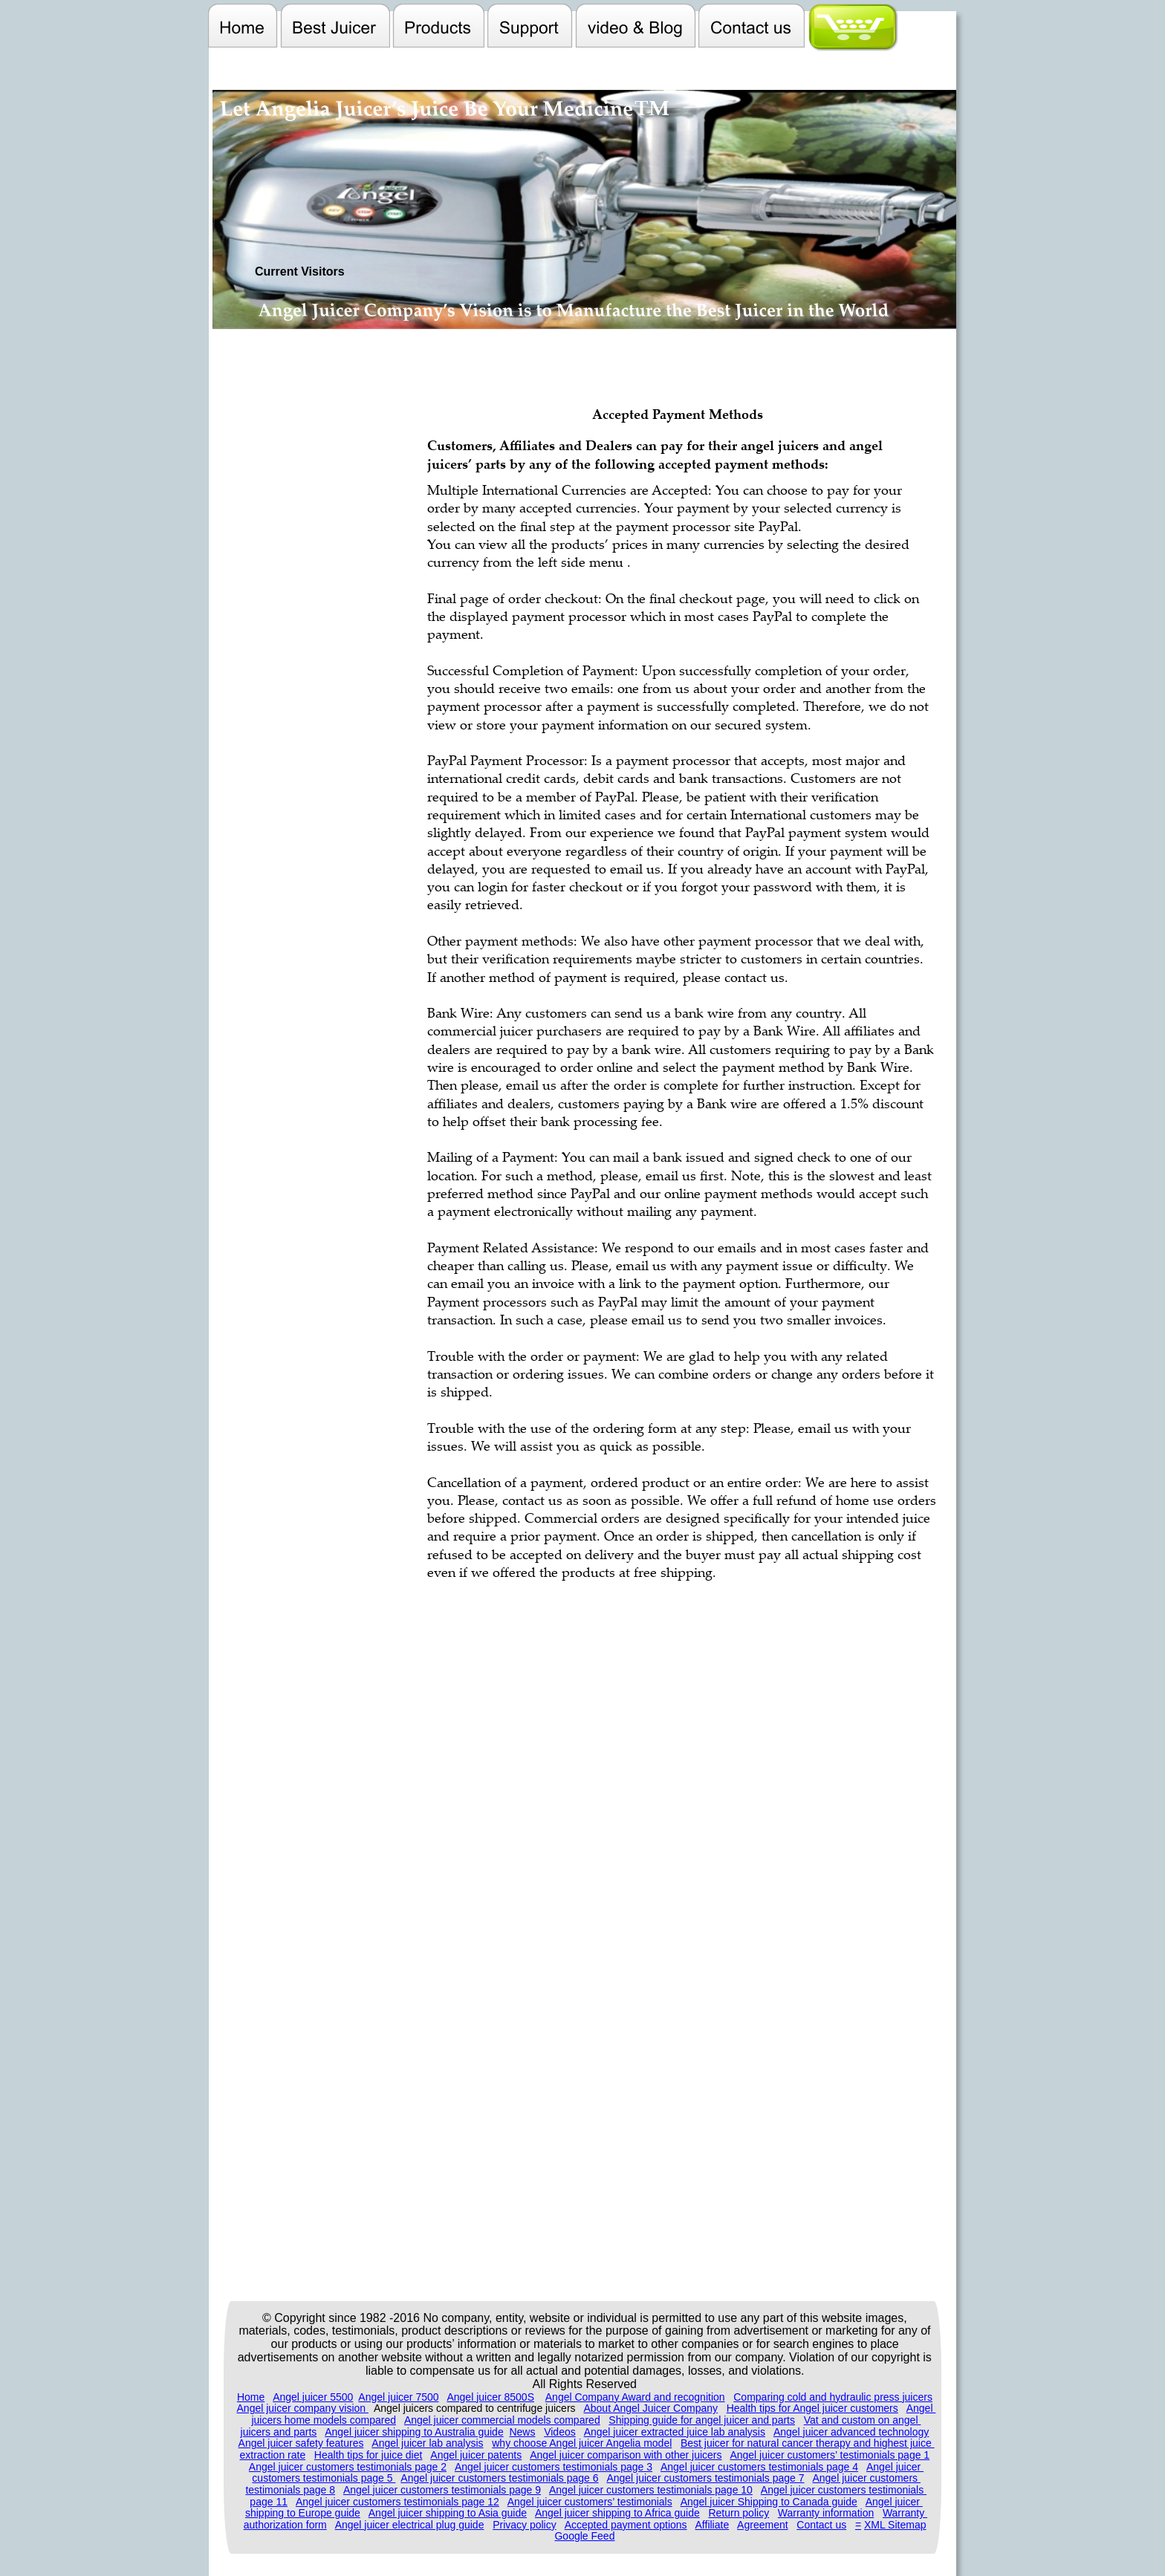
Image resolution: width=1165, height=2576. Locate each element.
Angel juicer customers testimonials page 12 (397, 2502)
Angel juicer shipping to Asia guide (448, 2513)
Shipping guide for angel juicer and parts (702, 2420)
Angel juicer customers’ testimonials (589, 2502)
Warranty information (826, 2513)
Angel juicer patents (476, 2455)
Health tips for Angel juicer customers (812, 2408)
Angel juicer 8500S (490, 2397)
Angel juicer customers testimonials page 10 (651, 2490)
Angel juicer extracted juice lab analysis (674, 2432)
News (522, 2432)
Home (251, 2397)
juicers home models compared (323, 2420)
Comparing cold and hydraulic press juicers (832, 2397)
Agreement (762, 2525)
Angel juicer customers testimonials (844, 2490)
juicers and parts (279, 2432)
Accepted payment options (626, 2525)
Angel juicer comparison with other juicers (625, 2455)
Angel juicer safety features (301, 2443)
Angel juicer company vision (303, 2408)
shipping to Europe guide (302, 2513)
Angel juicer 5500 (313, 2397)
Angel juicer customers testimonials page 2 (348, 2467)
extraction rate (272, 2455)
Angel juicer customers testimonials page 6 (499, 2478)
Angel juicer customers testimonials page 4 (759, 2467)
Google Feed (584, 2536)
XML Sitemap (895, 2525)
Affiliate (712, 2525)
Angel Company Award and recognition (635, 2397)
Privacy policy (524, 2525)
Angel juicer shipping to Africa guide (617, 2513)
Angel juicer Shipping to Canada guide (769, 2502)
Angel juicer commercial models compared (502, 2420)
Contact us (821, 2525)
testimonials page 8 (290, 2490)
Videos (560, 2432)
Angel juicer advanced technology (851, 2432)
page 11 (269, 2502)
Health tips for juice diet (368, 2455)
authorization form (285, 2525)
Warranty (905, 2513)
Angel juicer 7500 (398, 2397)
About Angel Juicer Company (650, 2408)
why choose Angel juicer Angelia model (582, 2443)
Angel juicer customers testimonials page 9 (442, 2490)
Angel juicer (895, 2467)
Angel (921, 2408)
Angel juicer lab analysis (427, 2443)
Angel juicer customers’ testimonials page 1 (829, 2455)
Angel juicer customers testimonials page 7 (705, 2478)
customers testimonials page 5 (323, 2478)
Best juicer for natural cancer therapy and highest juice (808, 2443)
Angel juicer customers (866, 2478)
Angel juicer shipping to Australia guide (414, 2432)
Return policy (738, 2513)
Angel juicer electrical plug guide (409, 2525)
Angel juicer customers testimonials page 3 (553, 2467)
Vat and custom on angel (862, 2420)
